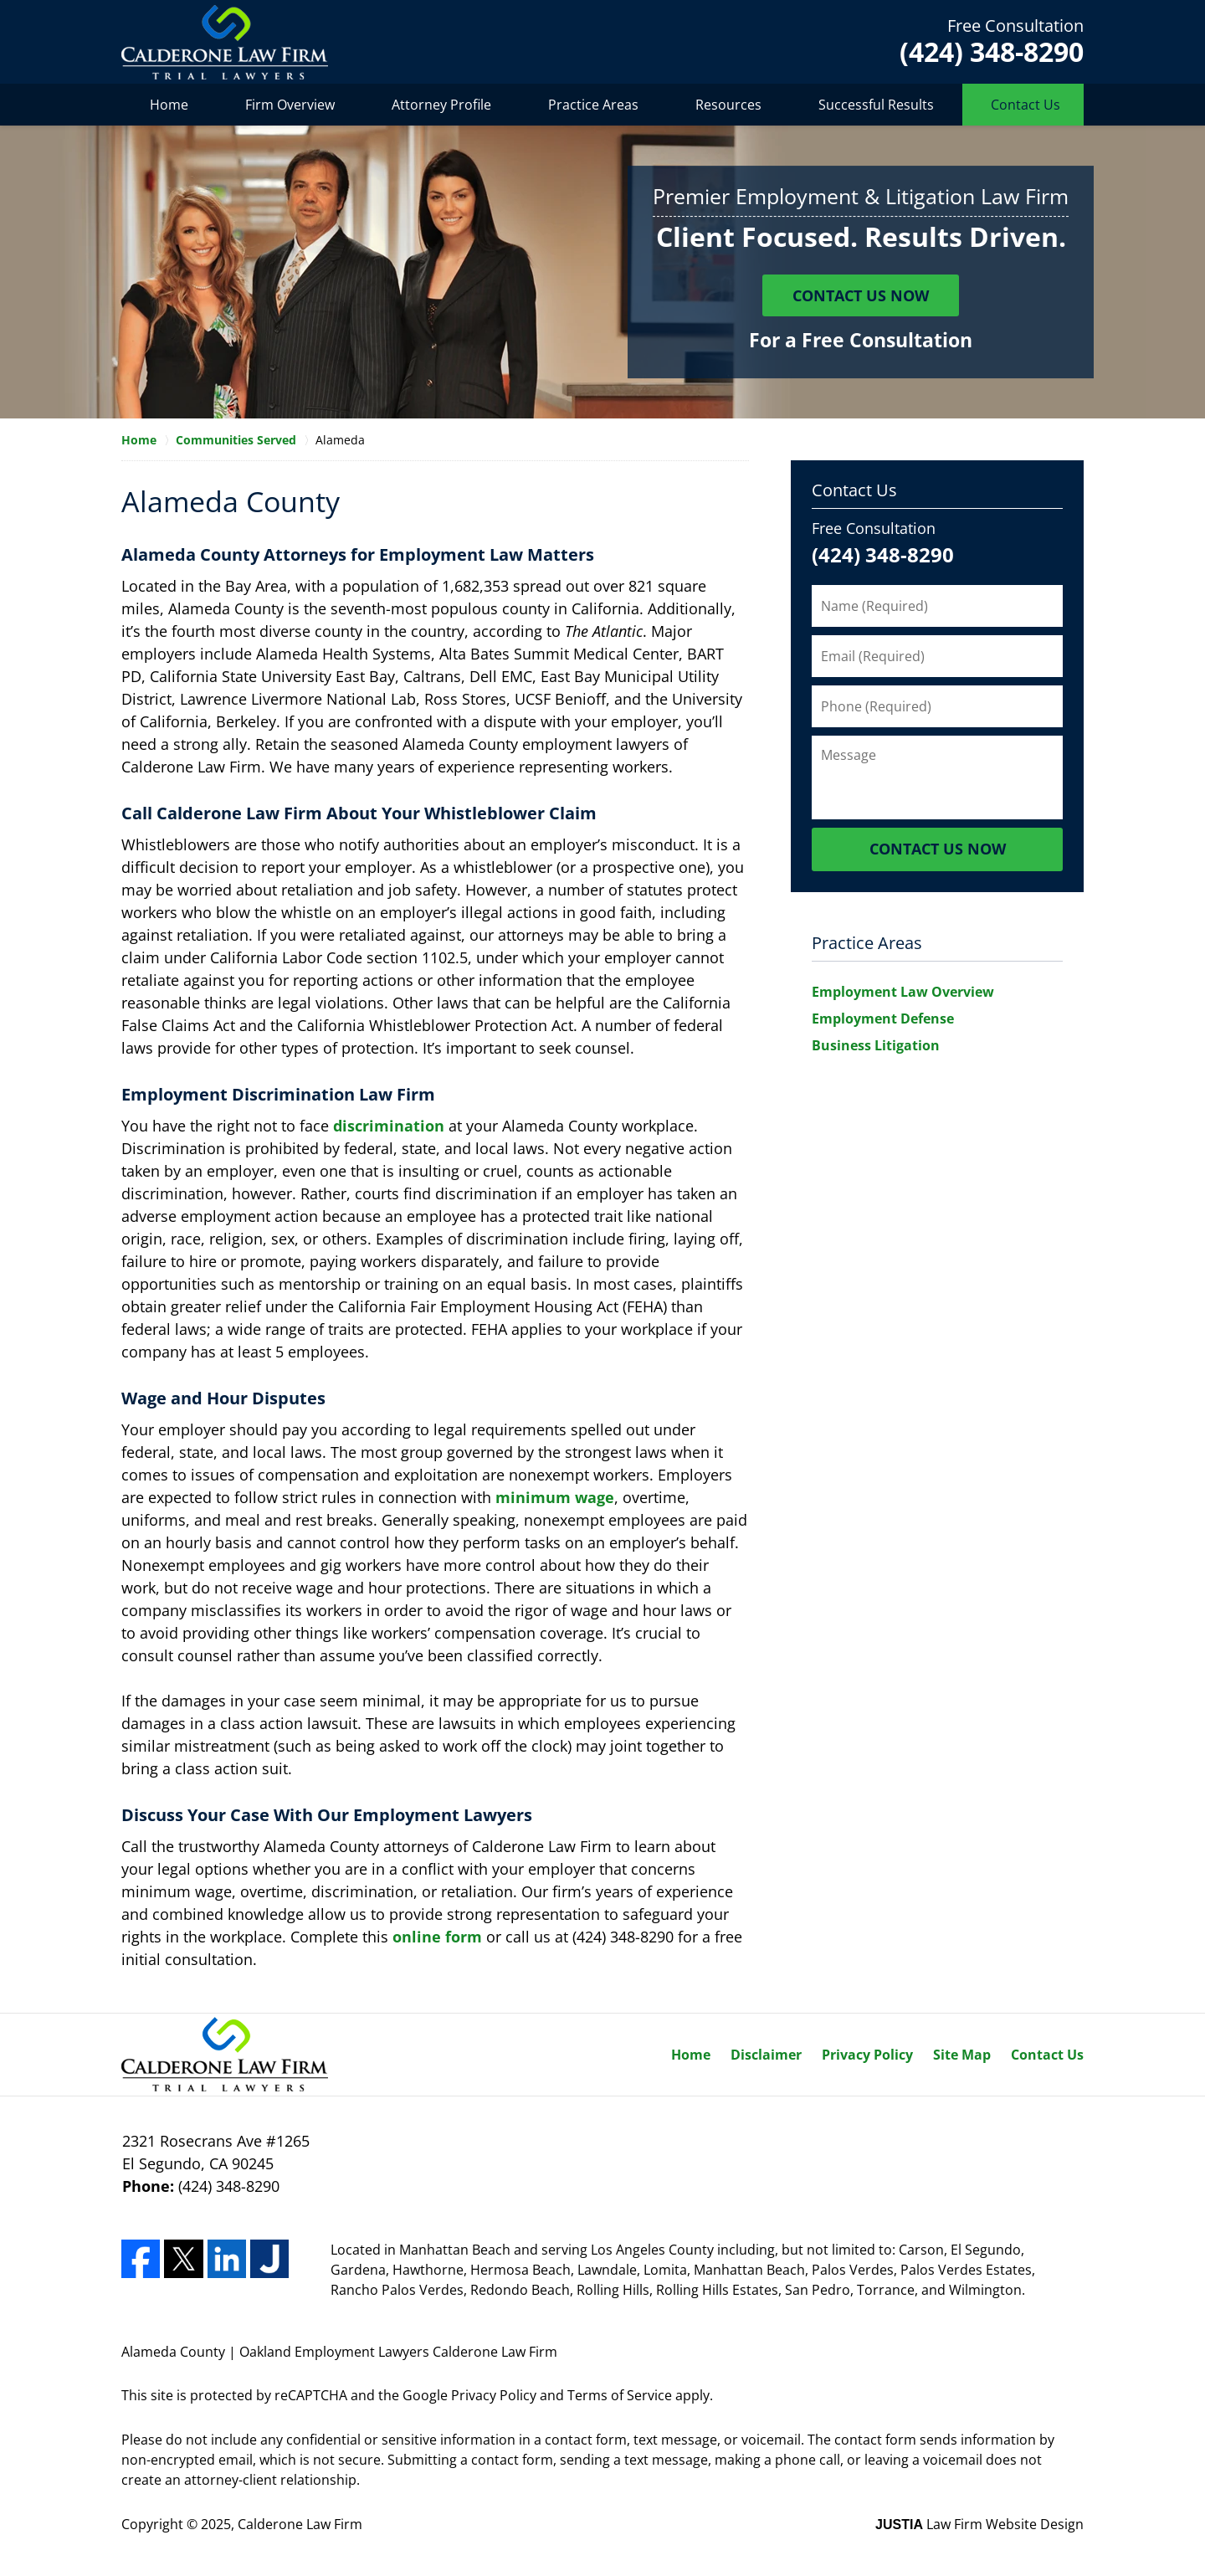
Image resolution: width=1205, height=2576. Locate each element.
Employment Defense (883, 1018)
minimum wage (554, 1497)
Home (169, 104)
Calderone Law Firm (300, 2524)
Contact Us (1025, 104)
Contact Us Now (860, 295)
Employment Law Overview (903, 992)
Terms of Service (619, 2395)
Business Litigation (876, 1045)
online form (437, 1937)
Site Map (962, 2054)
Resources (728, 104)
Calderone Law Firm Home (224, 42)
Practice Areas (593, 104)
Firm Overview (290, 104)
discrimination (388, 1126)
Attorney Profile (441, 104)
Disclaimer (766, 2054)
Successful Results (876, 104)
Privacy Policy (867, 2054)
